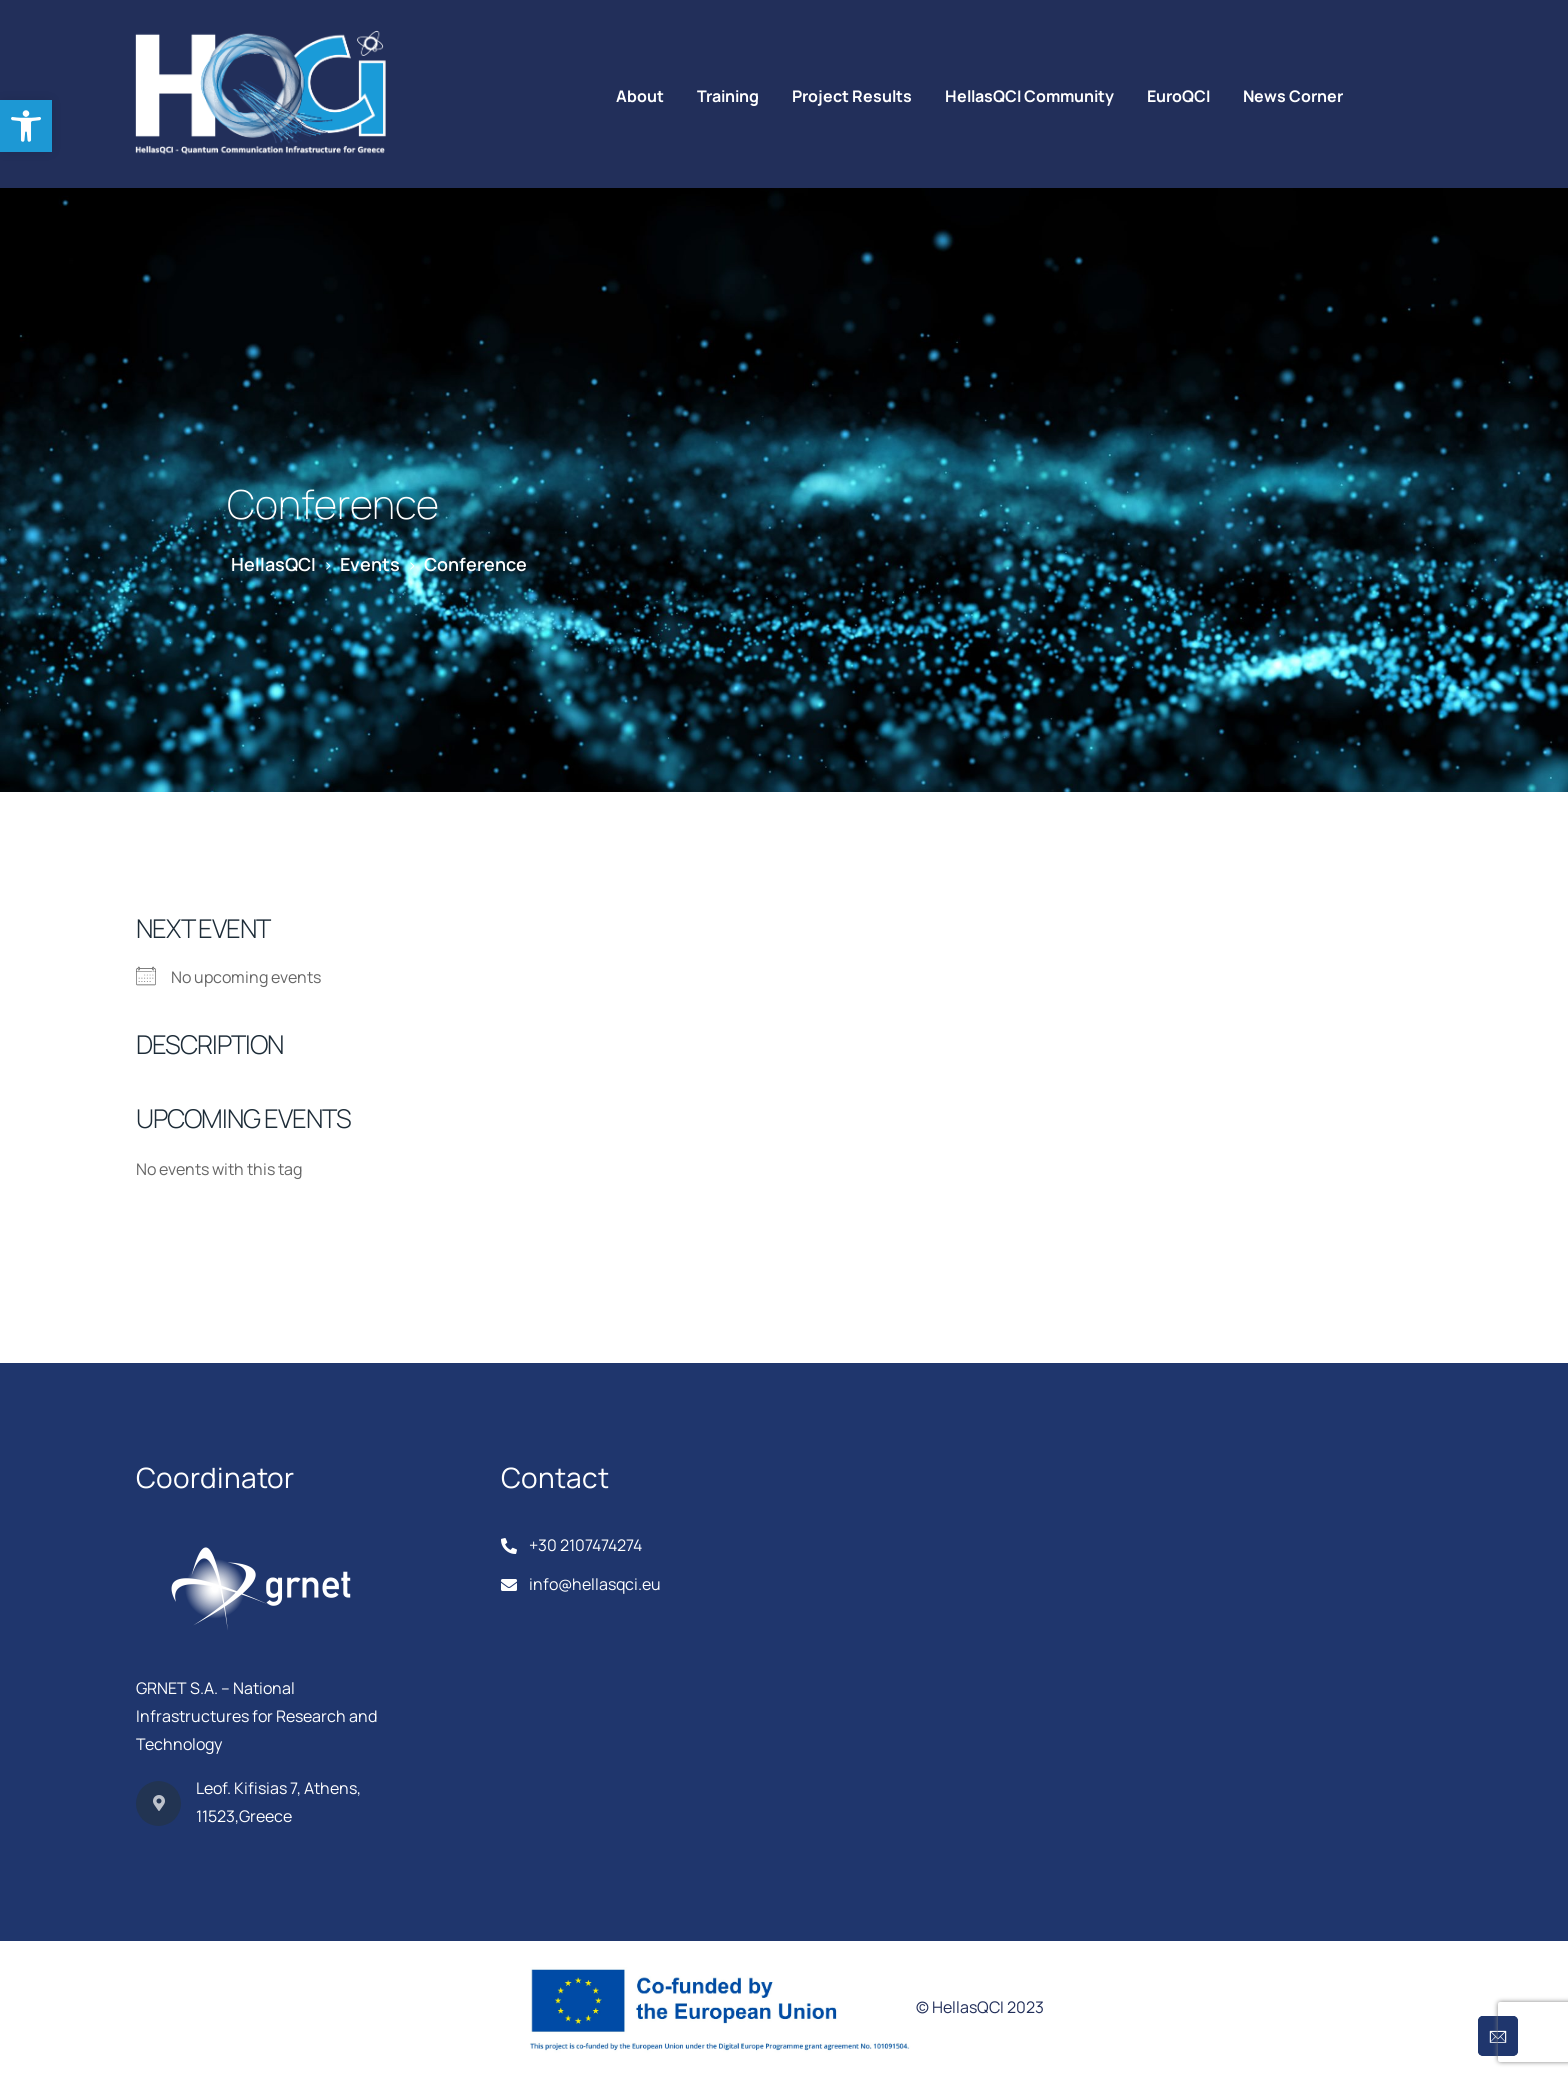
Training (728, 96)
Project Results (852, 96)
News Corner (1293, 96)
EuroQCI (1178, 96)
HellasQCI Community (1029, 96)
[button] (26, 126)
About (640, 96)
